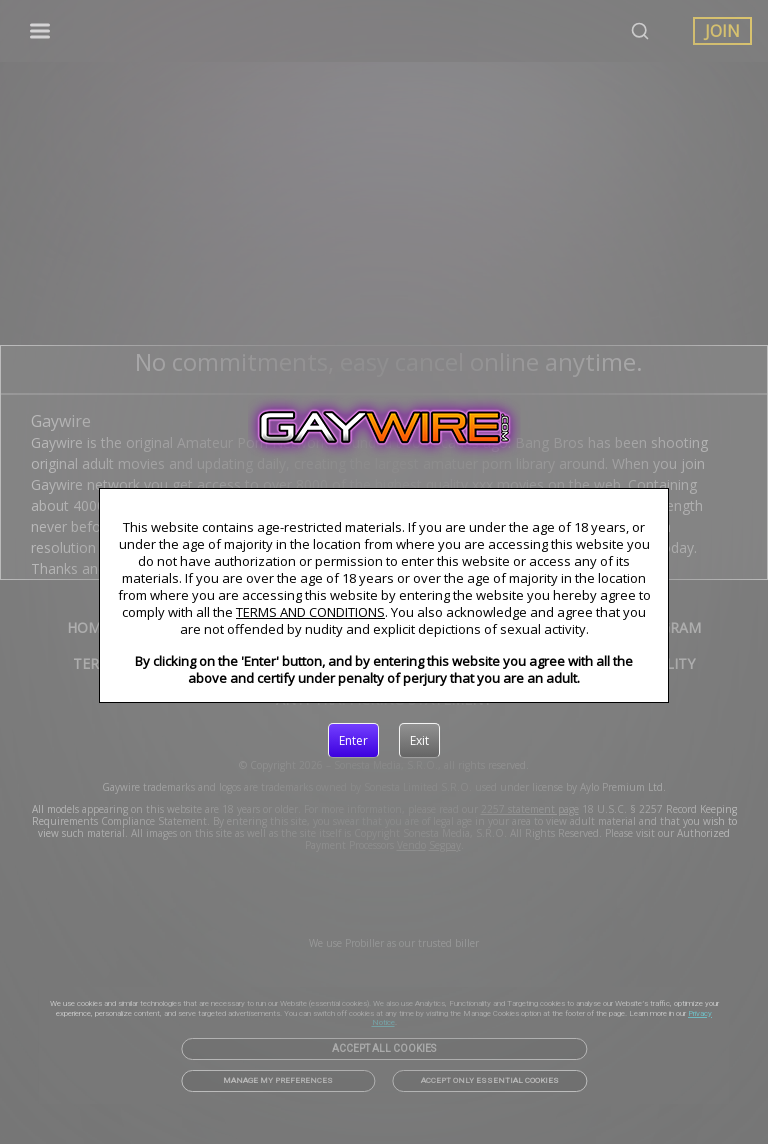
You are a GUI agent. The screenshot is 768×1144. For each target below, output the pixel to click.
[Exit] (419, 741)
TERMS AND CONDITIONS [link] (310, 612)
